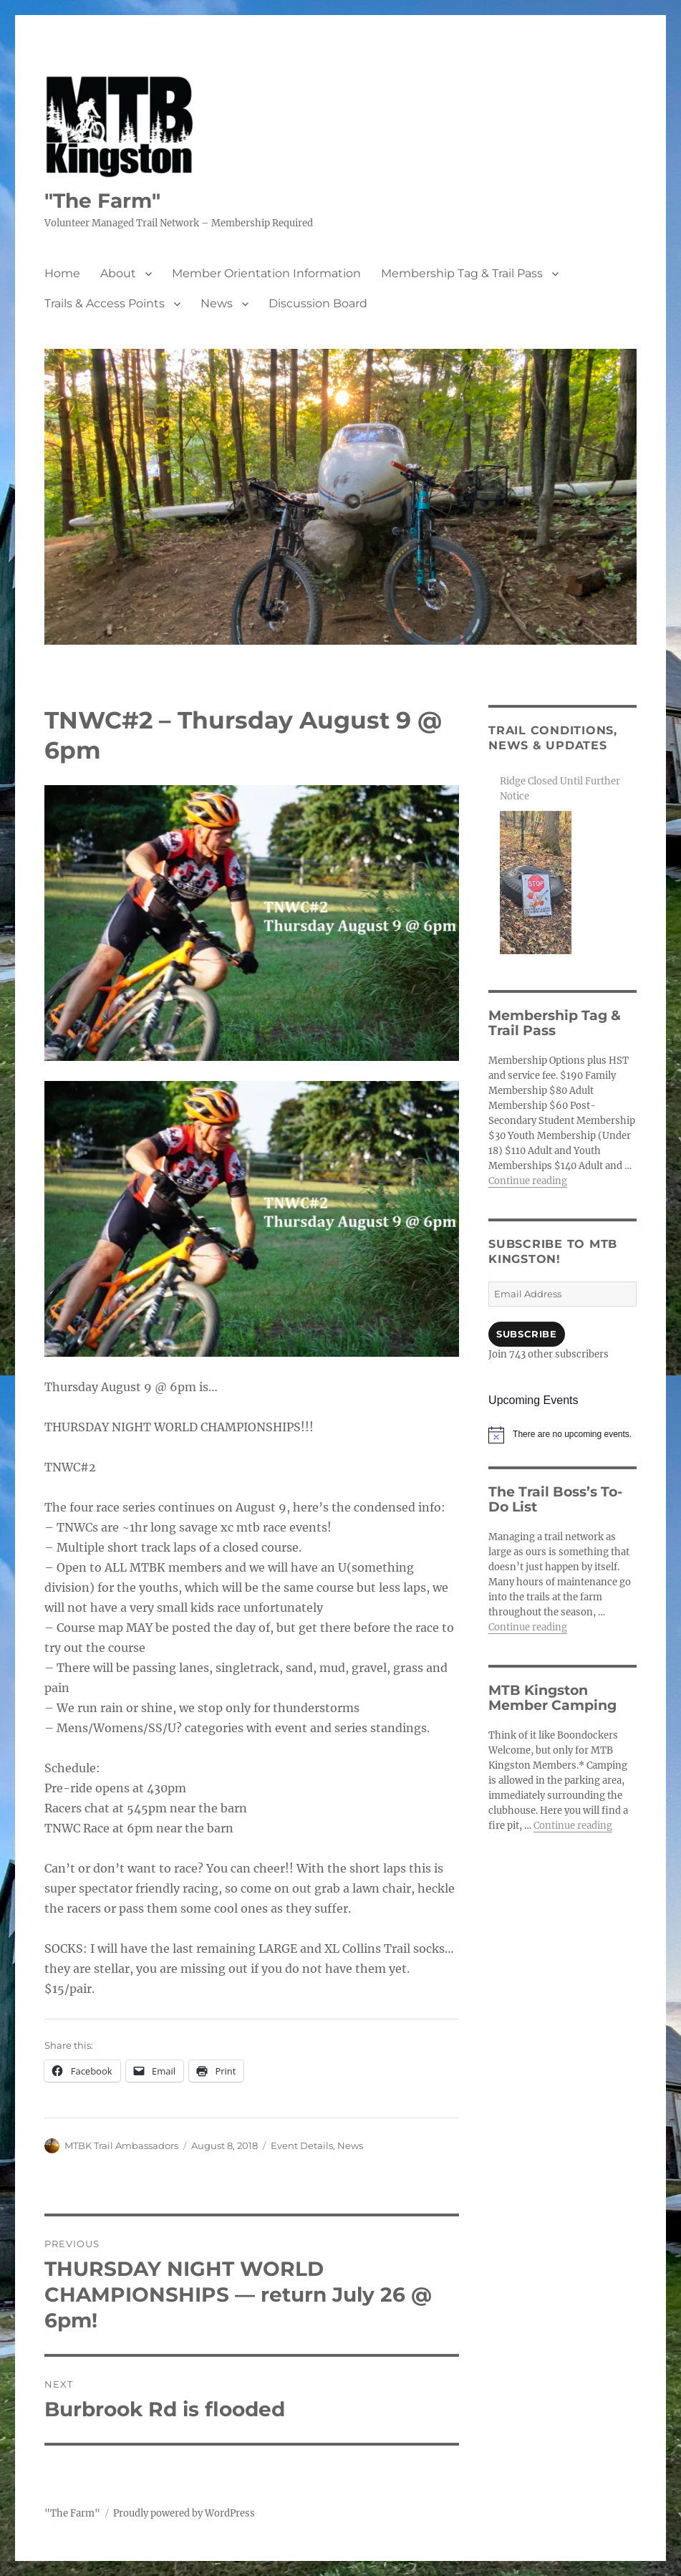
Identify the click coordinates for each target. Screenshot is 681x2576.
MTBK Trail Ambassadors (121, 2145)
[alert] (562, 1434)
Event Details (302, 2145)
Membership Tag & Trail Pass (462, 273)
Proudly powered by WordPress (184, 2513)
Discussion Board (318, 303)
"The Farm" (102, 200)
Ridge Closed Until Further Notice (560, 788)
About (118, 273)
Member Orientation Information (266, 273)
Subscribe (526, 1334)
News (217, 303)
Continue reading (527, 1181)
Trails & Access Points (104, 303)
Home (62, 273)
